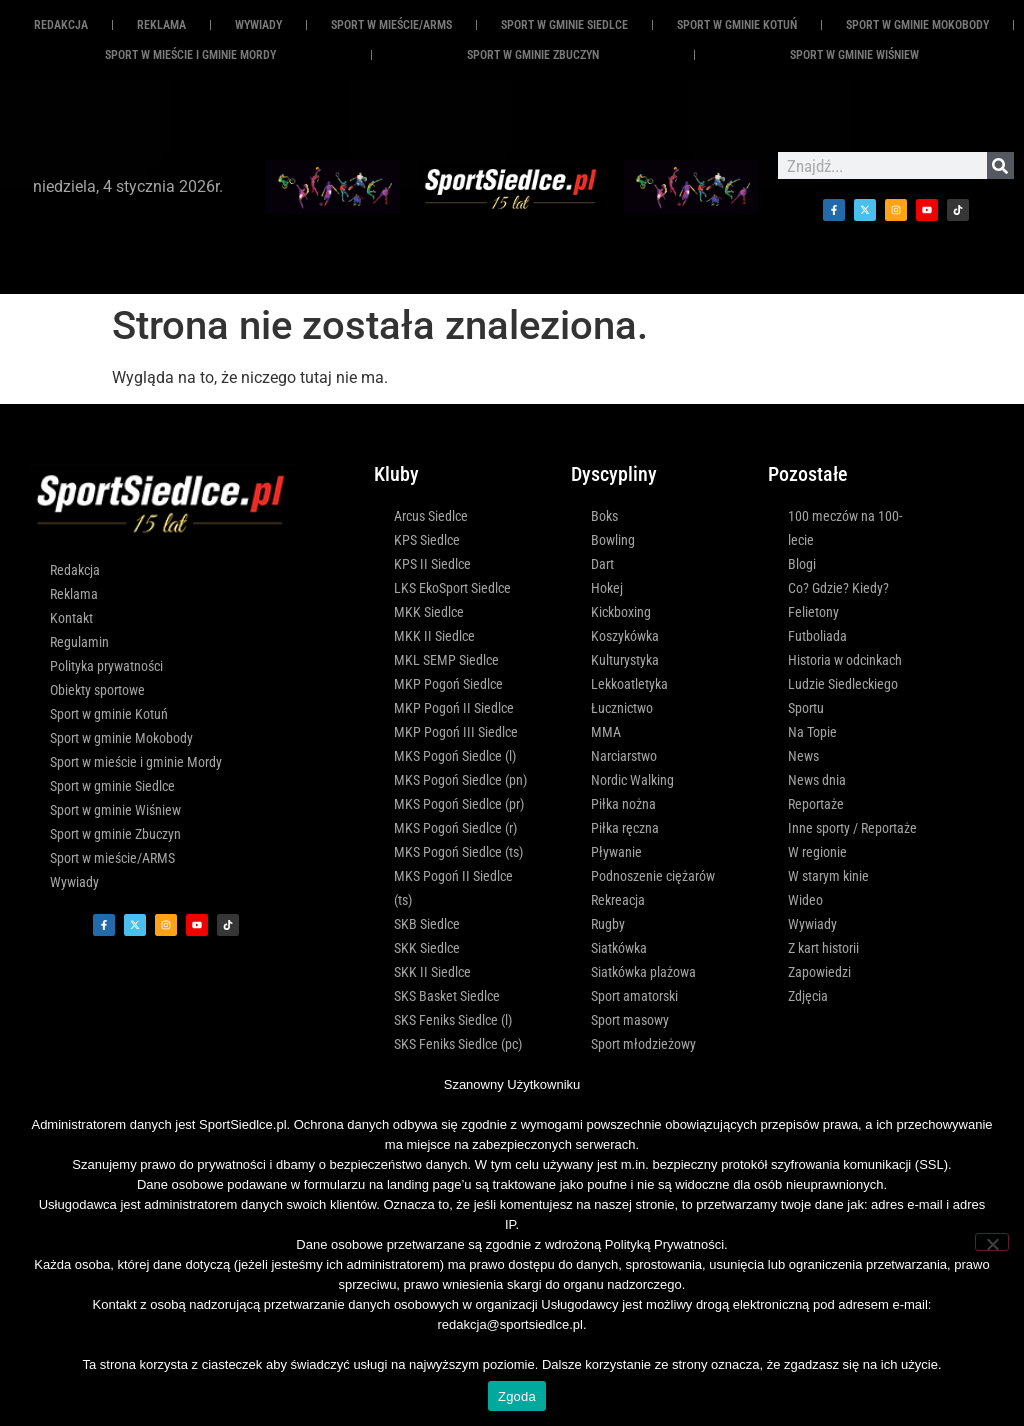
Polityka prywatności (106, 666)
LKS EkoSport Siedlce (452, 588)
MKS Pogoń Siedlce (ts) (458, 852)
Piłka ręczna (625, 828)
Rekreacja (618, 900)
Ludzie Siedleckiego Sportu (843, 696)
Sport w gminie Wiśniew (854, 55)
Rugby (608, 924)
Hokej (607, 588)
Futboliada (817, 636)
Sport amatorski (634, 996)
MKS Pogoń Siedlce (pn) (460, 780)
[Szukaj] (1000, 165)
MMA (606, 732)
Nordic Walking (632, 780)
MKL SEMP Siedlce (446, 660)
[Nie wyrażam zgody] (992, 1242)
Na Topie (812, 732)
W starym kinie (828, 876)
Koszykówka (625, 636)
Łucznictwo (622, 708)
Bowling (613, 540)
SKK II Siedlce (432, 972)
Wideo (805, 900)
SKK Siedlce (427, 948)
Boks (604, 516)
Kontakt (71, 618)
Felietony (813, 612)
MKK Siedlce (429, 612)
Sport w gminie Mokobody (917, 25)
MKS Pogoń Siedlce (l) (455, 756)
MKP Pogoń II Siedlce (454, 708)
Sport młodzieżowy (643, 1044)
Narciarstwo (624, 756)
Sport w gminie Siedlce (564, 25)
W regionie (817, 852)
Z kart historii (823, 948)
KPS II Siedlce (432, 564)
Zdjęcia (808, 996)
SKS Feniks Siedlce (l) (453, 1020)
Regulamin (79, 642)
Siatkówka (619, 948)
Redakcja (61, 25)
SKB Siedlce (427, 924)
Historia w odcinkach (845, 660)
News (803, 756)
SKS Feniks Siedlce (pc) (458, 1044)
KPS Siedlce (427, 540)
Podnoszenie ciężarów (653, 876)
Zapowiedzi (819, 972)
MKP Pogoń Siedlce (448, 684)
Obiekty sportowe (97, 690)
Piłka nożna (623, 804)
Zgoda (517, 1396)
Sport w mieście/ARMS (391, 25)
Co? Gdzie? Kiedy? (838, 588)
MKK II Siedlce (434, 636)
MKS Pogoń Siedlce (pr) (459, 804)
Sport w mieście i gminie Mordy (190, 55)
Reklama (74, 594)
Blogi (802, 564)
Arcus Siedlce (431, 516)
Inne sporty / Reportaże (852, 828)
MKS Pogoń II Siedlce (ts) (453, 888)
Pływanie (616, 852)
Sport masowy (630, 1020)
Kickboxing (621, 612)
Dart (602, 564)
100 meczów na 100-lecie (845, 528)
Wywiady (258, 25)
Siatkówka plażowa (643, 972)
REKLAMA (161, 25)
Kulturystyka (625, 660)
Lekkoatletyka (629, 684)
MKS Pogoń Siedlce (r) (455, 828)
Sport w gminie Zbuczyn (533, 55)
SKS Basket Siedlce (447, 996)
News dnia (817, 780)
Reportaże (816, 804)
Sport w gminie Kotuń (737, 25)
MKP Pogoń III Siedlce (456, 732)
